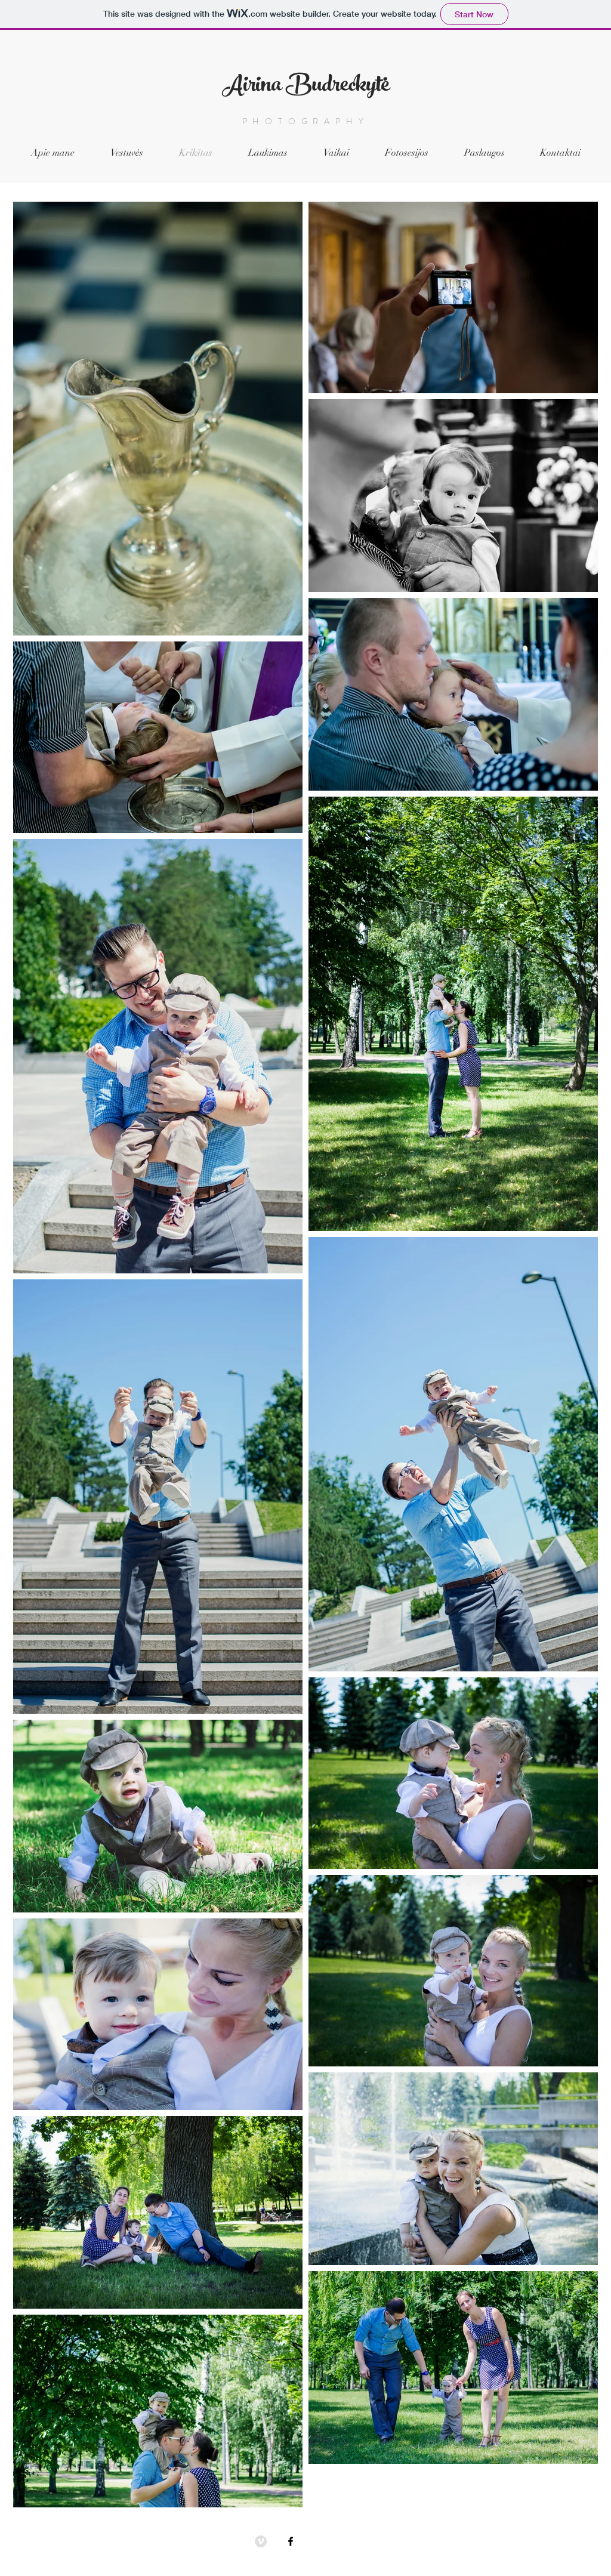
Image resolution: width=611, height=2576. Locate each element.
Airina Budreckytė (306, 87)
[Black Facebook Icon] (291, 2541)
